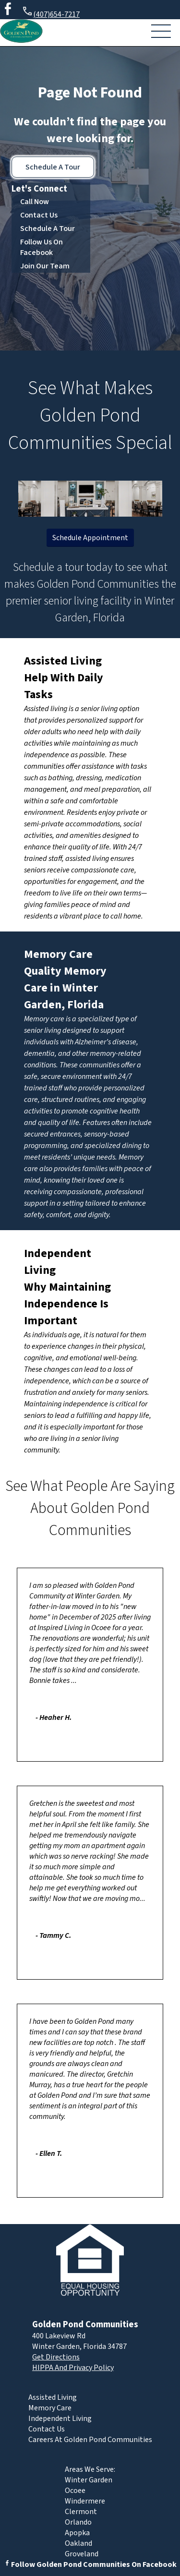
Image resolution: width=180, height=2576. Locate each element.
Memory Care (58, 954)
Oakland (78, 2543)
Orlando (78, 2522)
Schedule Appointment (90, 537)
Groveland (81, 2554)
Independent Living (60, 2418)
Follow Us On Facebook (41, 247)
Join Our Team (45, 266)
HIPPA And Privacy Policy (73, 2367)
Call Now (34, 201)
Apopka (77, 2533)
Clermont (81, 2511)
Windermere (85, 2501)
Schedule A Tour (52, 167)
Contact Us (39, 215)
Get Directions (56, 2357)
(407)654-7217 (51, 13)
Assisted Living (63, 661)
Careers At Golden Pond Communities (90, 2439)
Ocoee (75, 2490)
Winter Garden (88, 2480)
